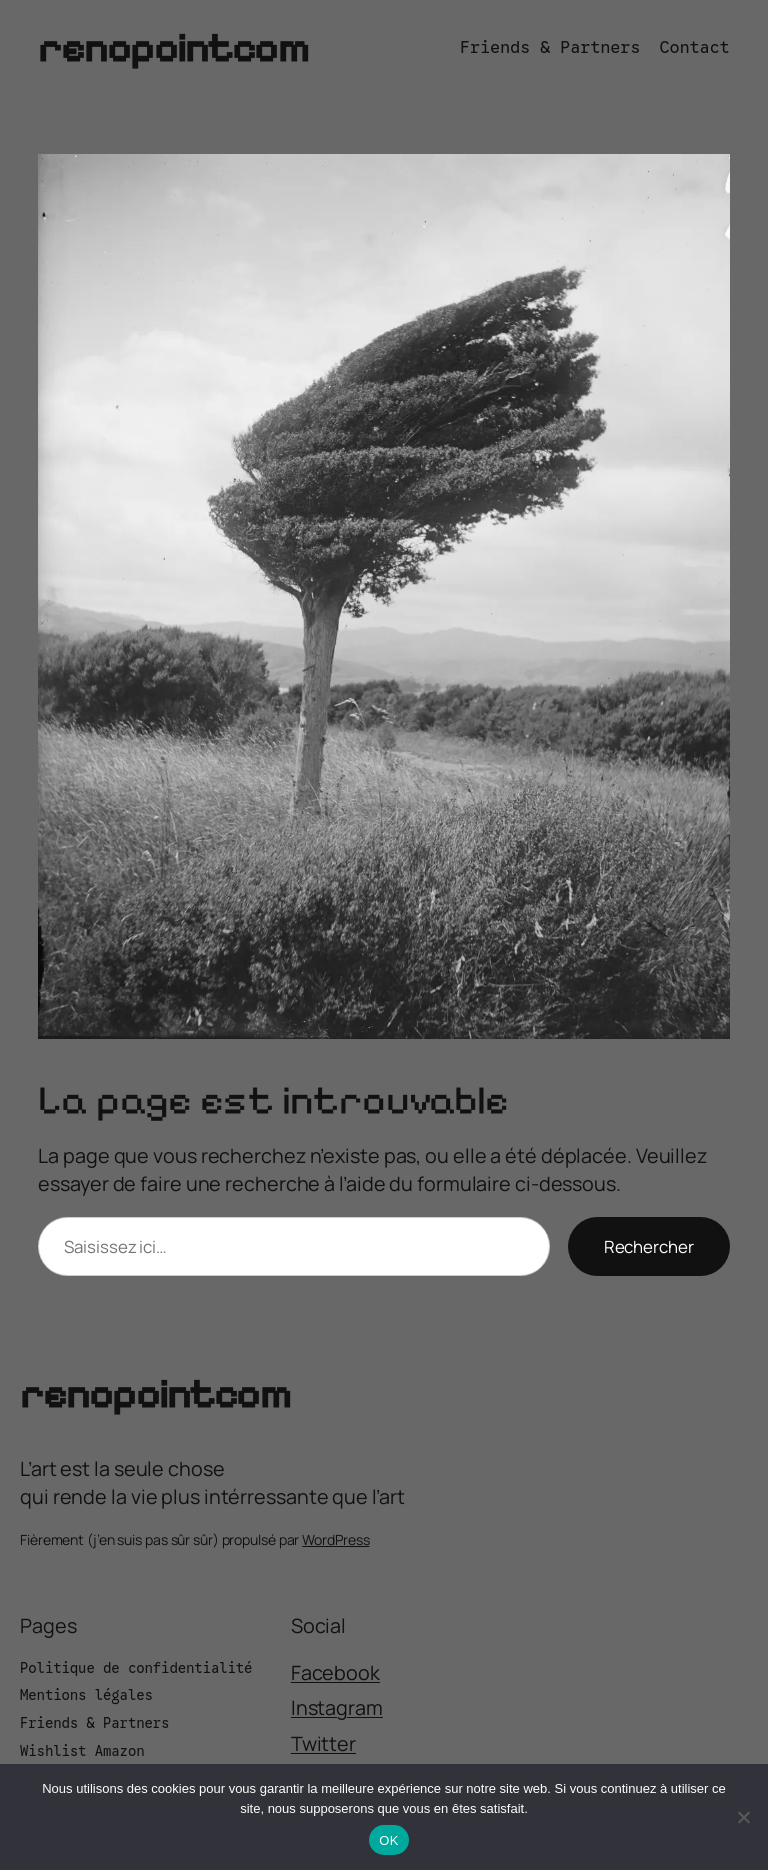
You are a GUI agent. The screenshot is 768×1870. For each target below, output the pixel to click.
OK (388, 1840)
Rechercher (649, 1246)
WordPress (335, 1539)
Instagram (337, 1707)
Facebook (335, 1672)
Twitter (323, 1743)
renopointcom (173, 48)
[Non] (743, 1817)
